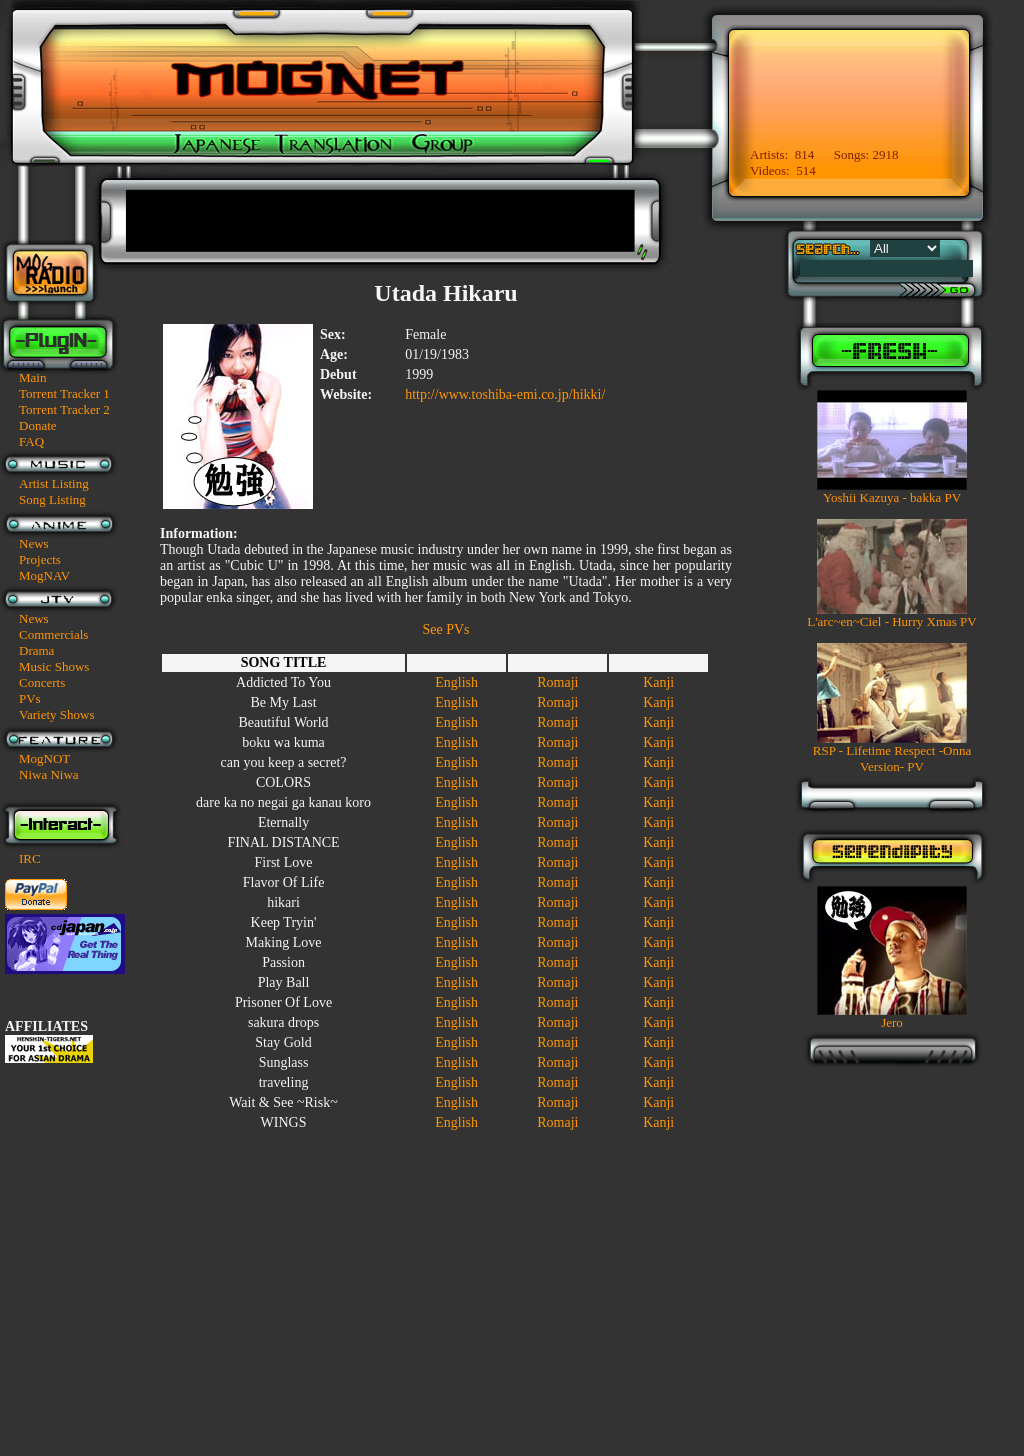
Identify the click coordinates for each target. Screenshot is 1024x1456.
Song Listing (52, 499)
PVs (30, 698)
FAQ (31, 441)
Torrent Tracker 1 (64, 393)
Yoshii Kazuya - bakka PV (892, 497)
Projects (40, 559)
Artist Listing (54, 483)
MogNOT (44, 758)
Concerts (42, 682)
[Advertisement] (381, 221)
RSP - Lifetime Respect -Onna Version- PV (892, 758)
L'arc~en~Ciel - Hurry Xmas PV (891, 621)
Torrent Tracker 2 (64, 409)
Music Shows (54, 666)
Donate (38, 425)
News (34, 543)
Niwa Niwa (49, 774)
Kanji (658, 682)
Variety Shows (56, 714)
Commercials (53, 634)
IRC (30, 858)
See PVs (445, 629)
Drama (36, 650)
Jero (892, 1022)
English (456, 682)
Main (32, 377)
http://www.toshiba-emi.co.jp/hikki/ (505, 394)
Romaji (557, 682)
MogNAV (44, 575)
